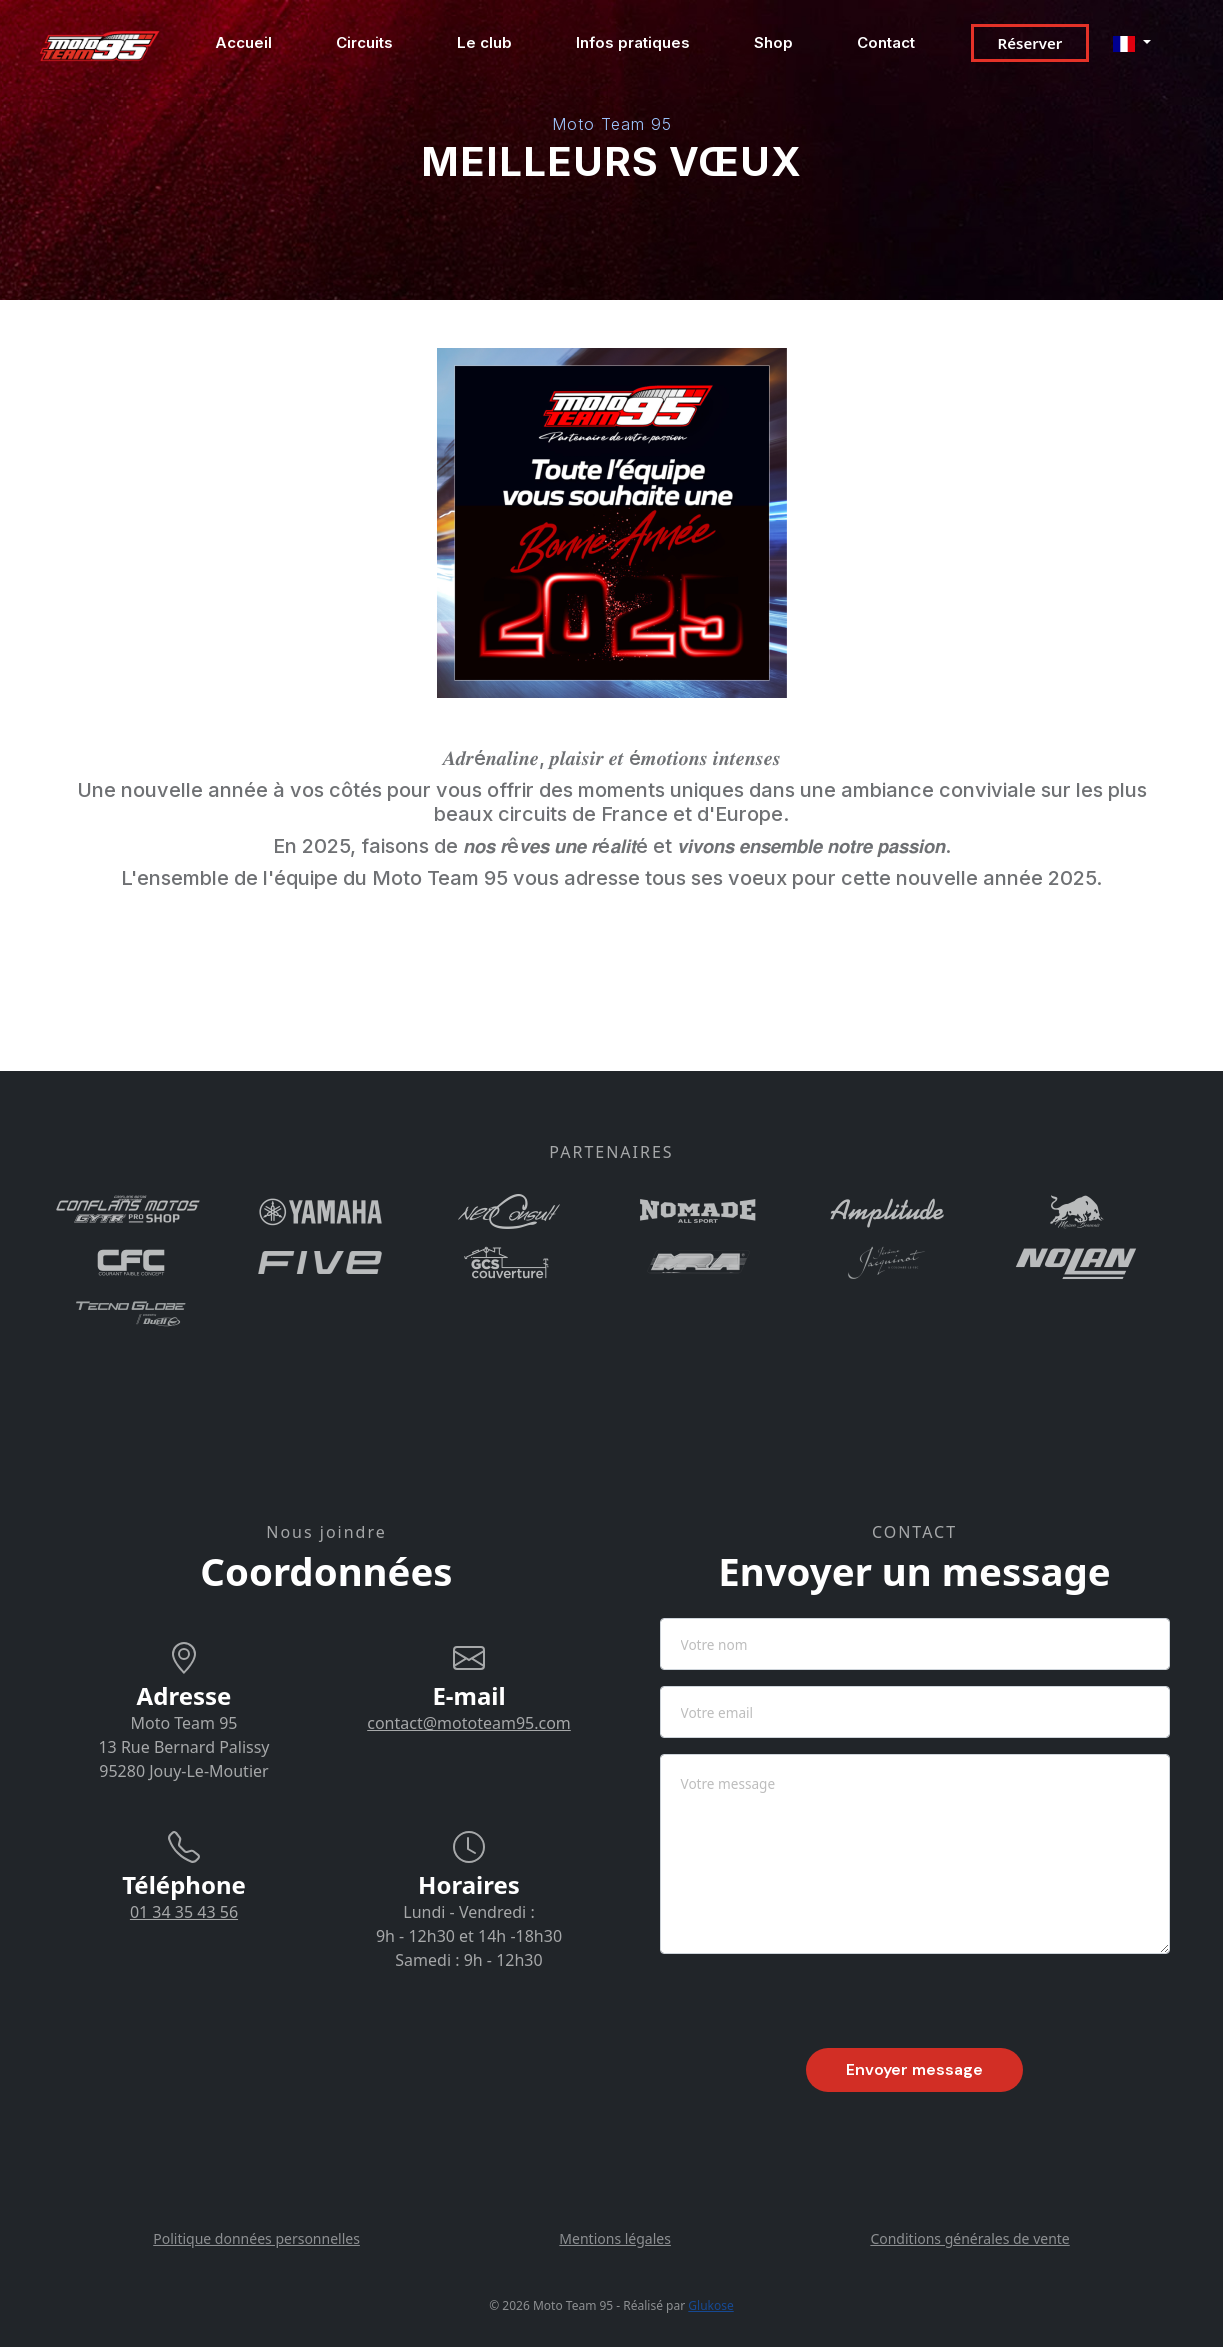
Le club (484, 42)
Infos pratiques (633, 42)
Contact (886, 42)
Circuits (364, 42)
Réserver (1030, 43)
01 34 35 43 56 (184, 1912)
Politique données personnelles (256, 2238)
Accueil (243, 42)
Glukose (710, 2305)
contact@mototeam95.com (469, 1723)
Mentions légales (615, 2238)
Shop (773, 42)
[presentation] (812, 2009)
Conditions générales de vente (969, 2238)
